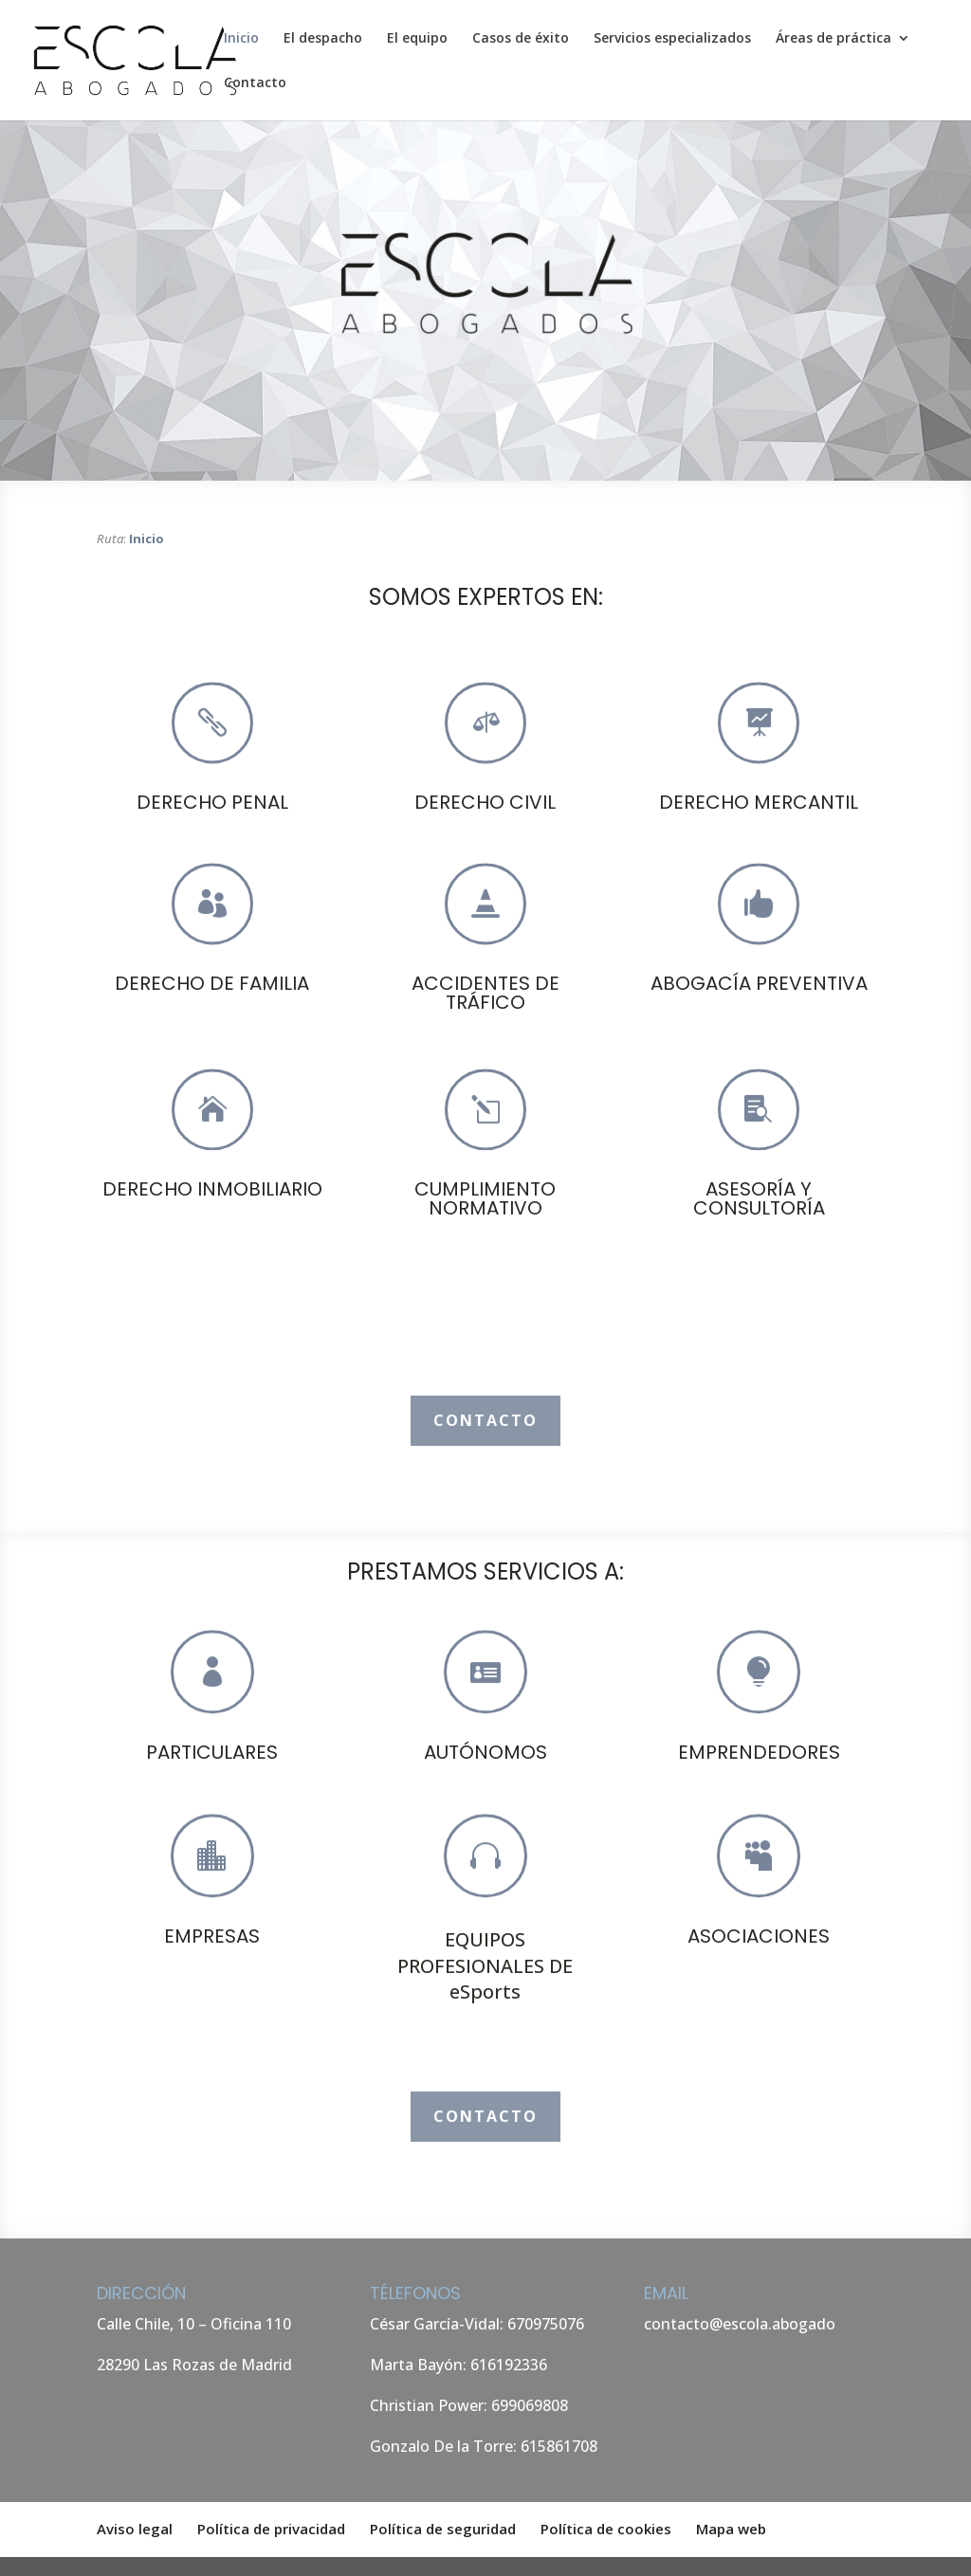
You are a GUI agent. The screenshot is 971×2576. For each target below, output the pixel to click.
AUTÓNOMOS (485, 1752)
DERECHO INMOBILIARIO (212, 1189)
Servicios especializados (672, 38)
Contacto (255, 83)
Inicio (241, 38)
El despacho (323, 38)
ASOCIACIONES (758, 1936)
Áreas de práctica (833, 38)
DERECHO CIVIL (485, 802)
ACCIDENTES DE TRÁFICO (485, 992)
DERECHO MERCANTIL (758, 802)
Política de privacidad (271, 2528)
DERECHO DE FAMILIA (212, 983)
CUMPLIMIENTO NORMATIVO (485, 1198)
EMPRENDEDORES (759, 1752)
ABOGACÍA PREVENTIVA (759, 983)
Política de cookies (605, 2528)
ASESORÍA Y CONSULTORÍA (759, 1198)
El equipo (417, 38)
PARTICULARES (212, 1752)
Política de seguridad (443, 2528)
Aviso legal (135, 2528)
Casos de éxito (520, 38)
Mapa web (731, 2528)
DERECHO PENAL (212, 802)
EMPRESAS (212, 1936)
